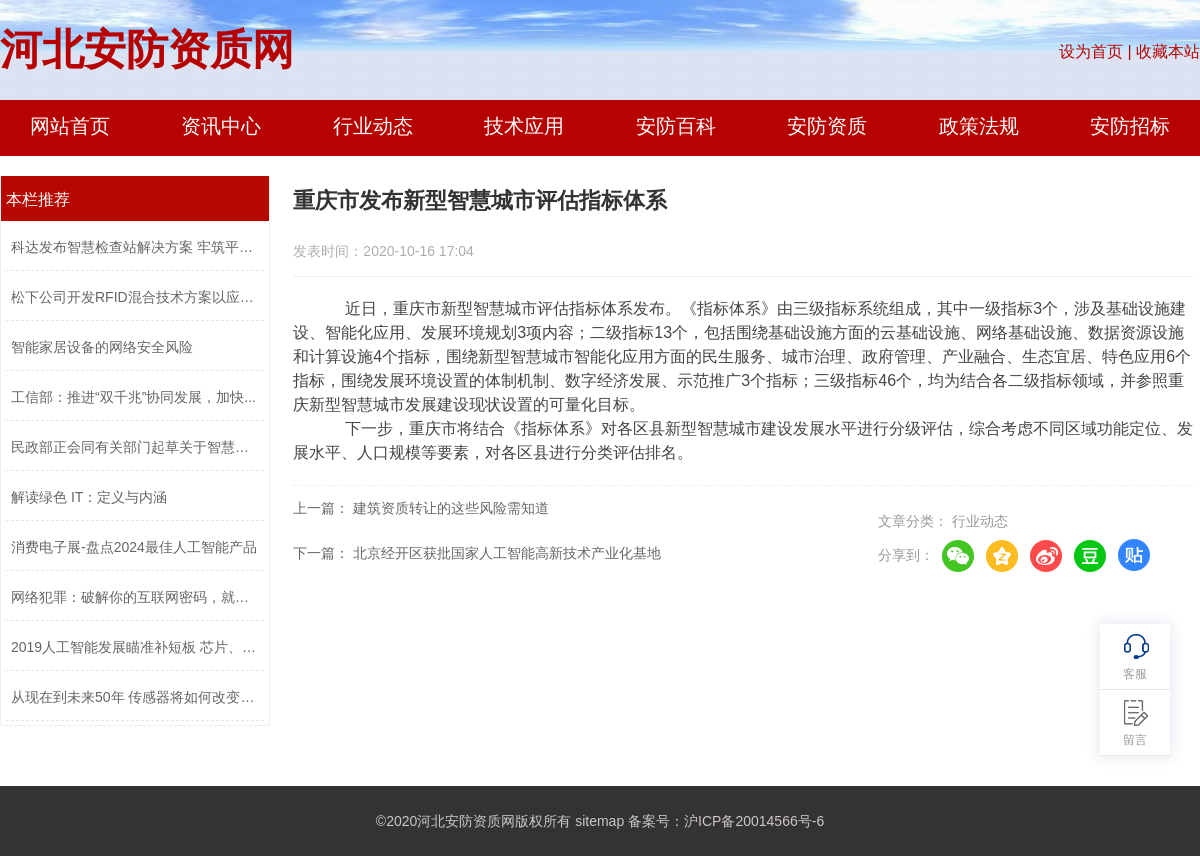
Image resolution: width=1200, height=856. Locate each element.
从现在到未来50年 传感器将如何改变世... (135, 697)
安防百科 (676, 126)
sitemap (599, 821)
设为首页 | (1095, 51)
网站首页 (70, 126)
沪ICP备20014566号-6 (754, 821)
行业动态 (373, 126)
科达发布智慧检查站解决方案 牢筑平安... (135, 247)
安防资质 (827, 126)
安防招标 (1130, 126)
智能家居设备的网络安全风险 (102, 347)
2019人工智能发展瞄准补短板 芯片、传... (135, 647)
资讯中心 (221, 126)
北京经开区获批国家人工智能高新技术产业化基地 (507, 553)
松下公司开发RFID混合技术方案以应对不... (135, 297)
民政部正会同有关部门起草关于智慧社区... (135, 447)
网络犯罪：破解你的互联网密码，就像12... (135, 597)
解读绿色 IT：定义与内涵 (89, 497)
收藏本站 (1168, 51)
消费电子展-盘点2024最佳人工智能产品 (134, 547)
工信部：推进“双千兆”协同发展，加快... (133, 397)
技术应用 (524, 126)
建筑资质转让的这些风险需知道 (451, 508)
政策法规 (979, 126)
